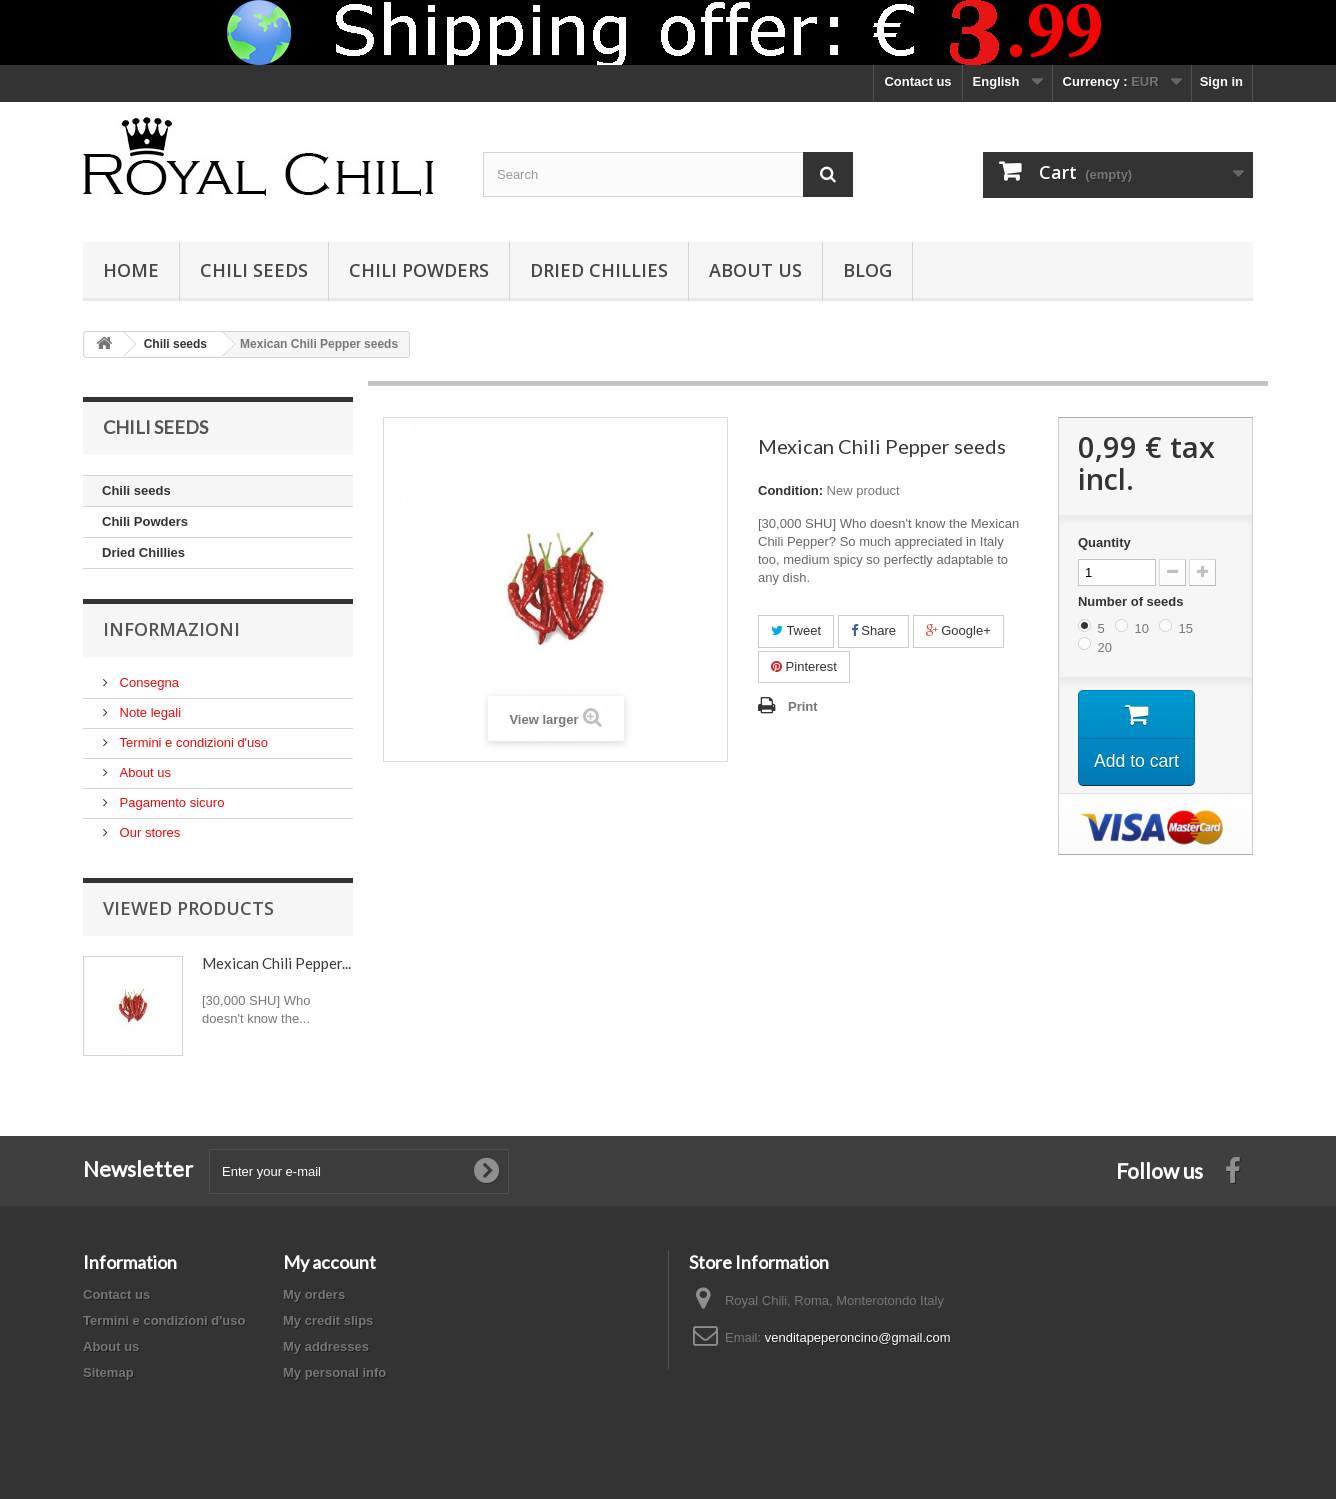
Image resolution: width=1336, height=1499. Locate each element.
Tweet (796, 630)
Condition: (790, 490)
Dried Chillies (599, 270)
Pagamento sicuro (170, 802)
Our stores (148, 832)
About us (755, 270)
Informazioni (171, 629)
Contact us (917, 81)
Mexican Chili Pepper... (276, 963)
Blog (867, 270)
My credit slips (328, 1320)
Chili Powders (419, 270)
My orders (314, 1294)
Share (873, 630)
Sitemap (108, 1372)
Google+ (958, 630)
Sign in (1221, 81)
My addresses (326, 1346)
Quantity (1104, 542)
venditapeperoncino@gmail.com (858, 1337)
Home (131, 270)
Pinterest (804, 666)
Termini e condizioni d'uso (192, 742)
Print (803, 706)
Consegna (147, 682)
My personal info (334, 1372)
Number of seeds (1132, 601)
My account (329, 1262)
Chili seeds (254, 270)
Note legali (148, 712)
